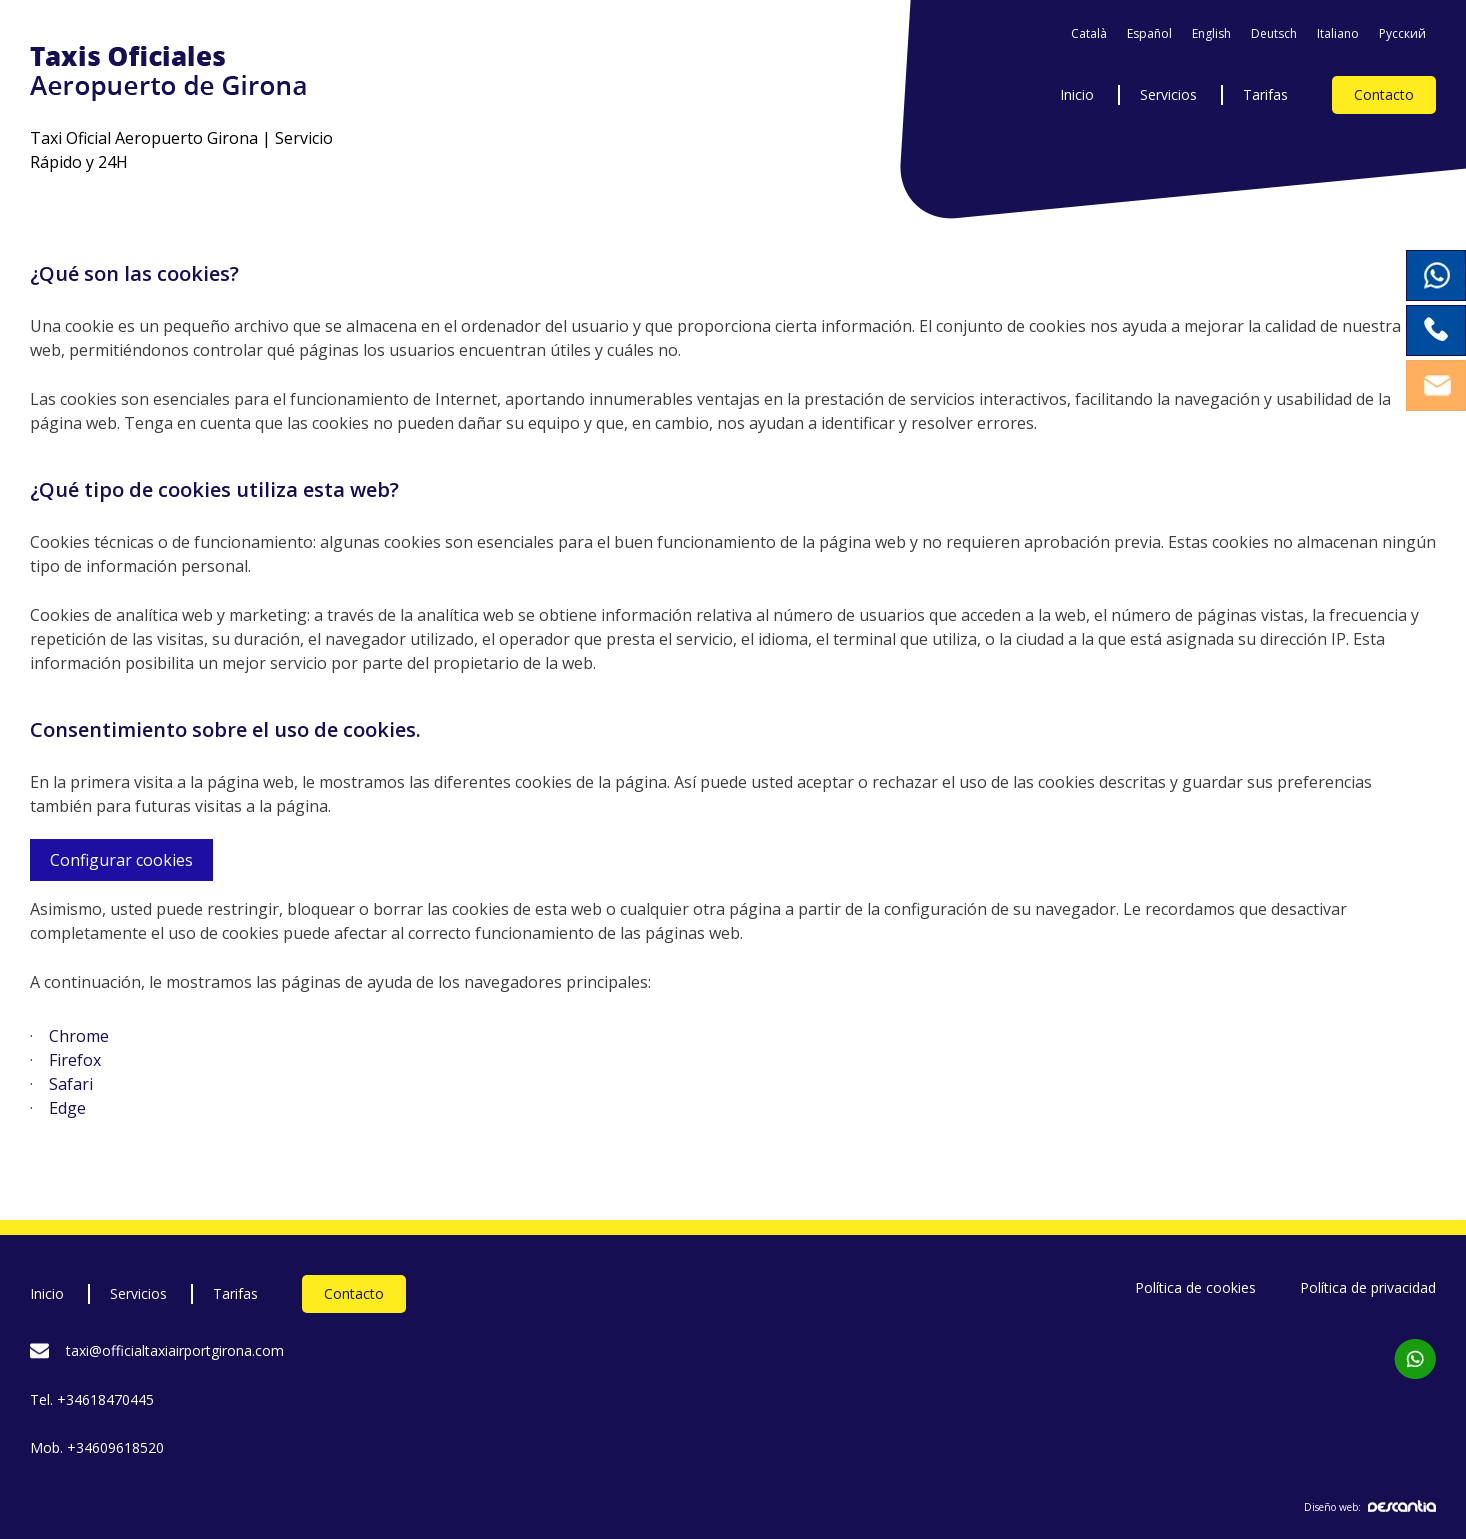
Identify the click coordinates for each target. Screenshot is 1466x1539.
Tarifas (1265, 94)
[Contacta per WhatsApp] (1415, 1360)
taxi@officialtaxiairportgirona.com (175, 1350)
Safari (71, 1084)
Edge (67, 1108)
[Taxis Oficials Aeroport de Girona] (194, 73)
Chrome (79, 1036)
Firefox (75, 1060)
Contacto (1384, 94)
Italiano (1338, 33)
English (1211, 33)
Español (1149, 33)
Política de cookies (1195, 1287)
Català (1089, 33)
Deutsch (1274, 33)
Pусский (1402, 33)
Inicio (1077, 94)
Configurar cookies (121, 860)
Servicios (1168, 94)
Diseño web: (1370, 1507)
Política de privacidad (1368, 1287)
